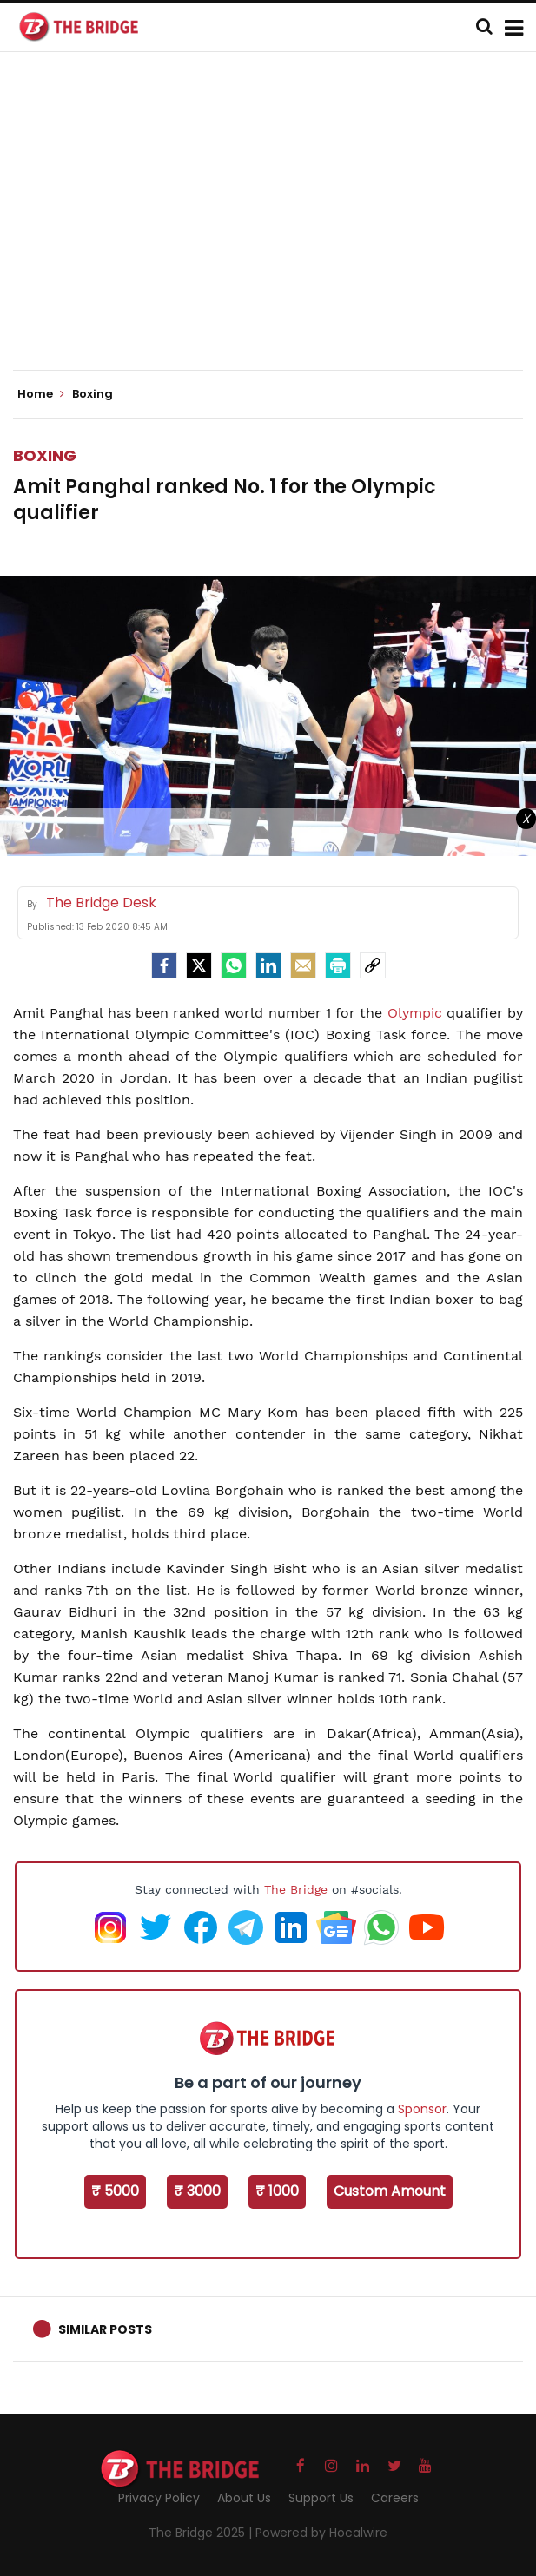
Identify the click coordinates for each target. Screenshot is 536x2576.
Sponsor (422, 2109)
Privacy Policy (159, 2498)
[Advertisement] (274, 225)
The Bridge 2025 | (202, 2532)
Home (40, 394)
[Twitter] (199, 965)
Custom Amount (390, 2191)
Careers (395, 2498)
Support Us (321, 2498)
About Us (244, 2498)
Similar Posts (105, 2329)
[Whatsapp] (234, 965)
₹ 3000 (197, 2191)
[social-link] (373, 965)
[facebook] (164, 965)
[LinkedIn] (268, 965)
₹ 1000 (277, 2191)
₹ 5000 (115, 2191)
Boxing (44, 455)
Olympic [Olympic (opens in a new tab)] (417, 1013)
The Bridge (296, 1889)
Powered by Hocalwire (321, 2532)
